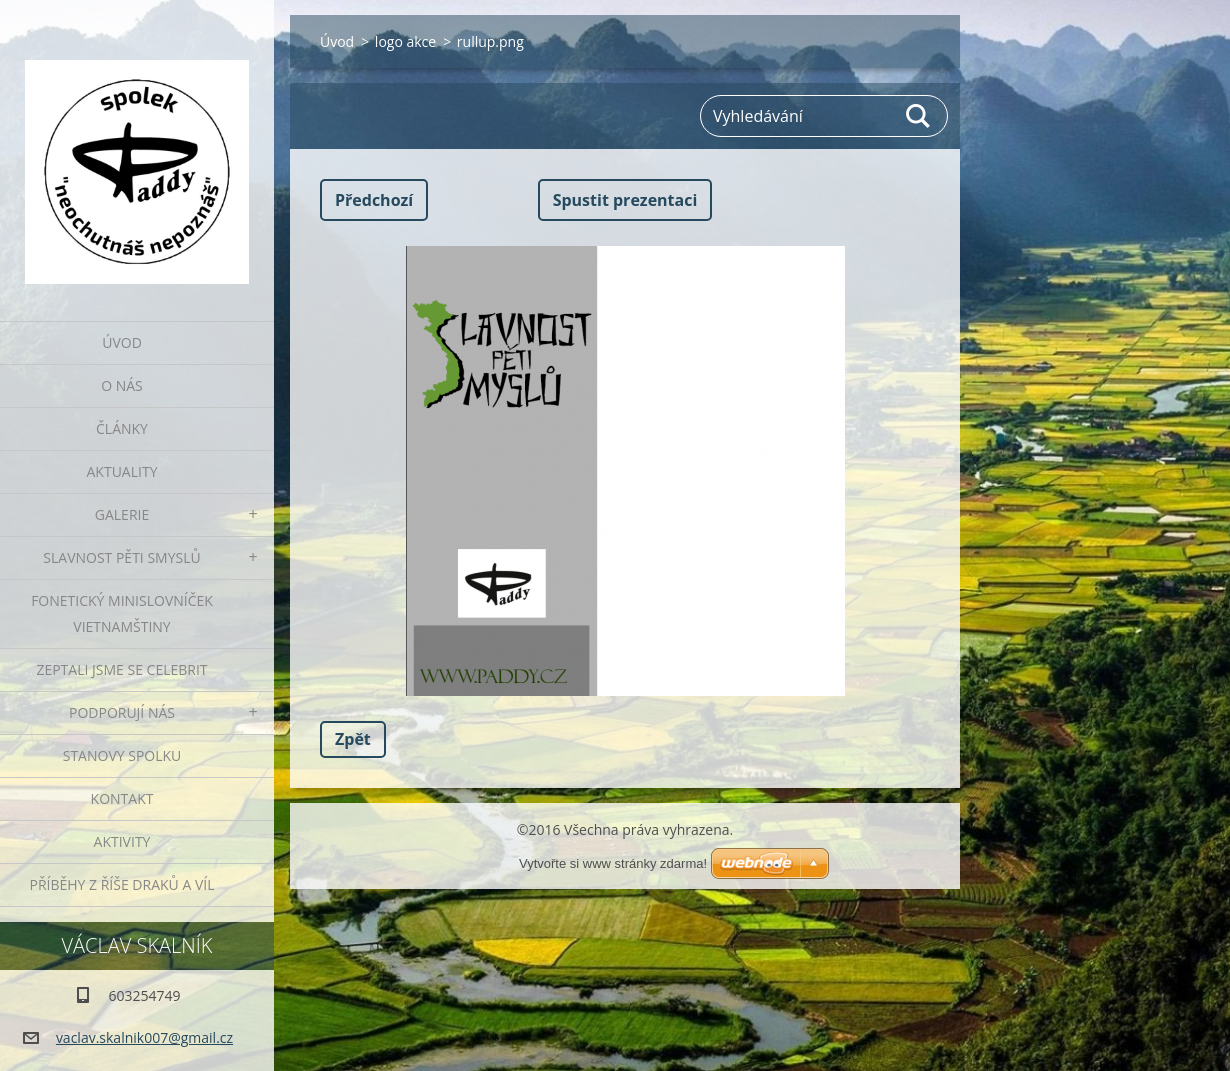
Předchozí (374, 200)
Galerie (122, 514)
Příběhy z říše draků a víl (122, 884)
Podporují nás (122, 712)
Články (122, 428)
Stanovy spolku (122, 755)
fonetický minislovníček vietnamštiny (122, 613)
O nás (122, 385)
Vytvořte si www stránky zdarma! (613, 863)
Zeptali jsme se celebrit (121, 669)
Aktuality (122, 471)
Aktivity (122, 841)
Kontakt (122, 798)
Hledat (919, 116)
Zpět (353, 739)
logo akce (405, 41)
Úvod (122, 342)
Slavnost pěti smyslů (121, 557)
